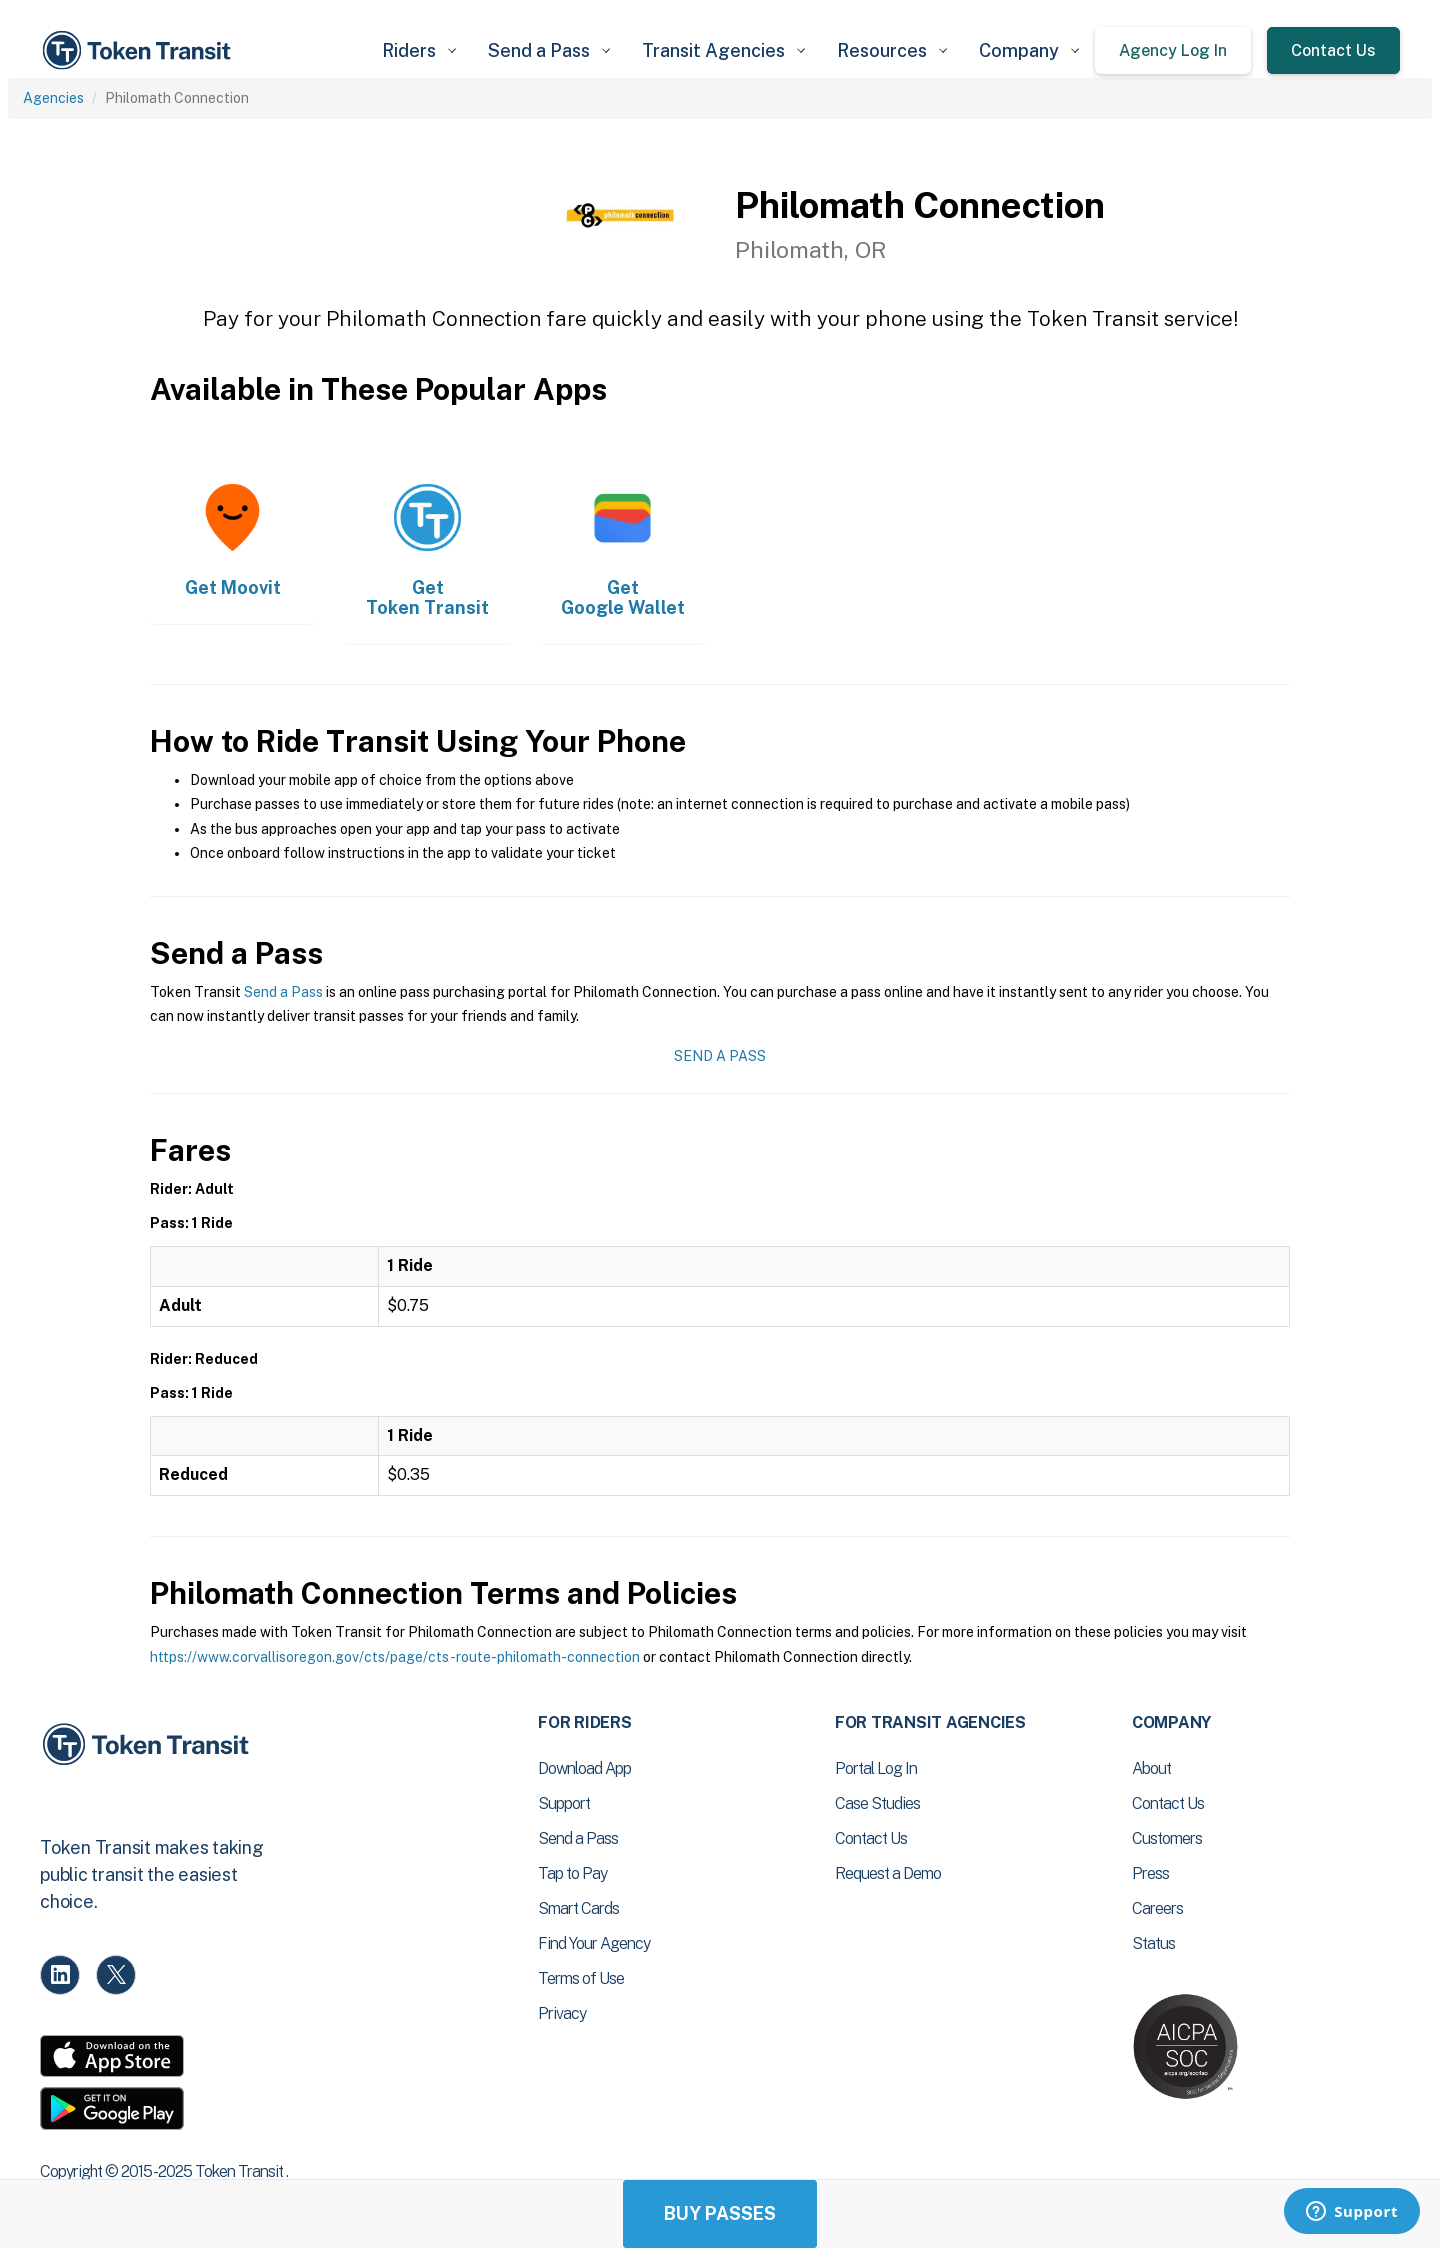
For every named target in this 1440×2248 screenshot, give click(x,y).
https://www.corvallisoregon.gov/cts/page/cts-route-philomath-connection (395, 1657)
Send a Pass (283, 992)
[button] (419, 50)
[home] (140, 50)
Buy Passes (720, 2213)
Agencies (53, 98)
